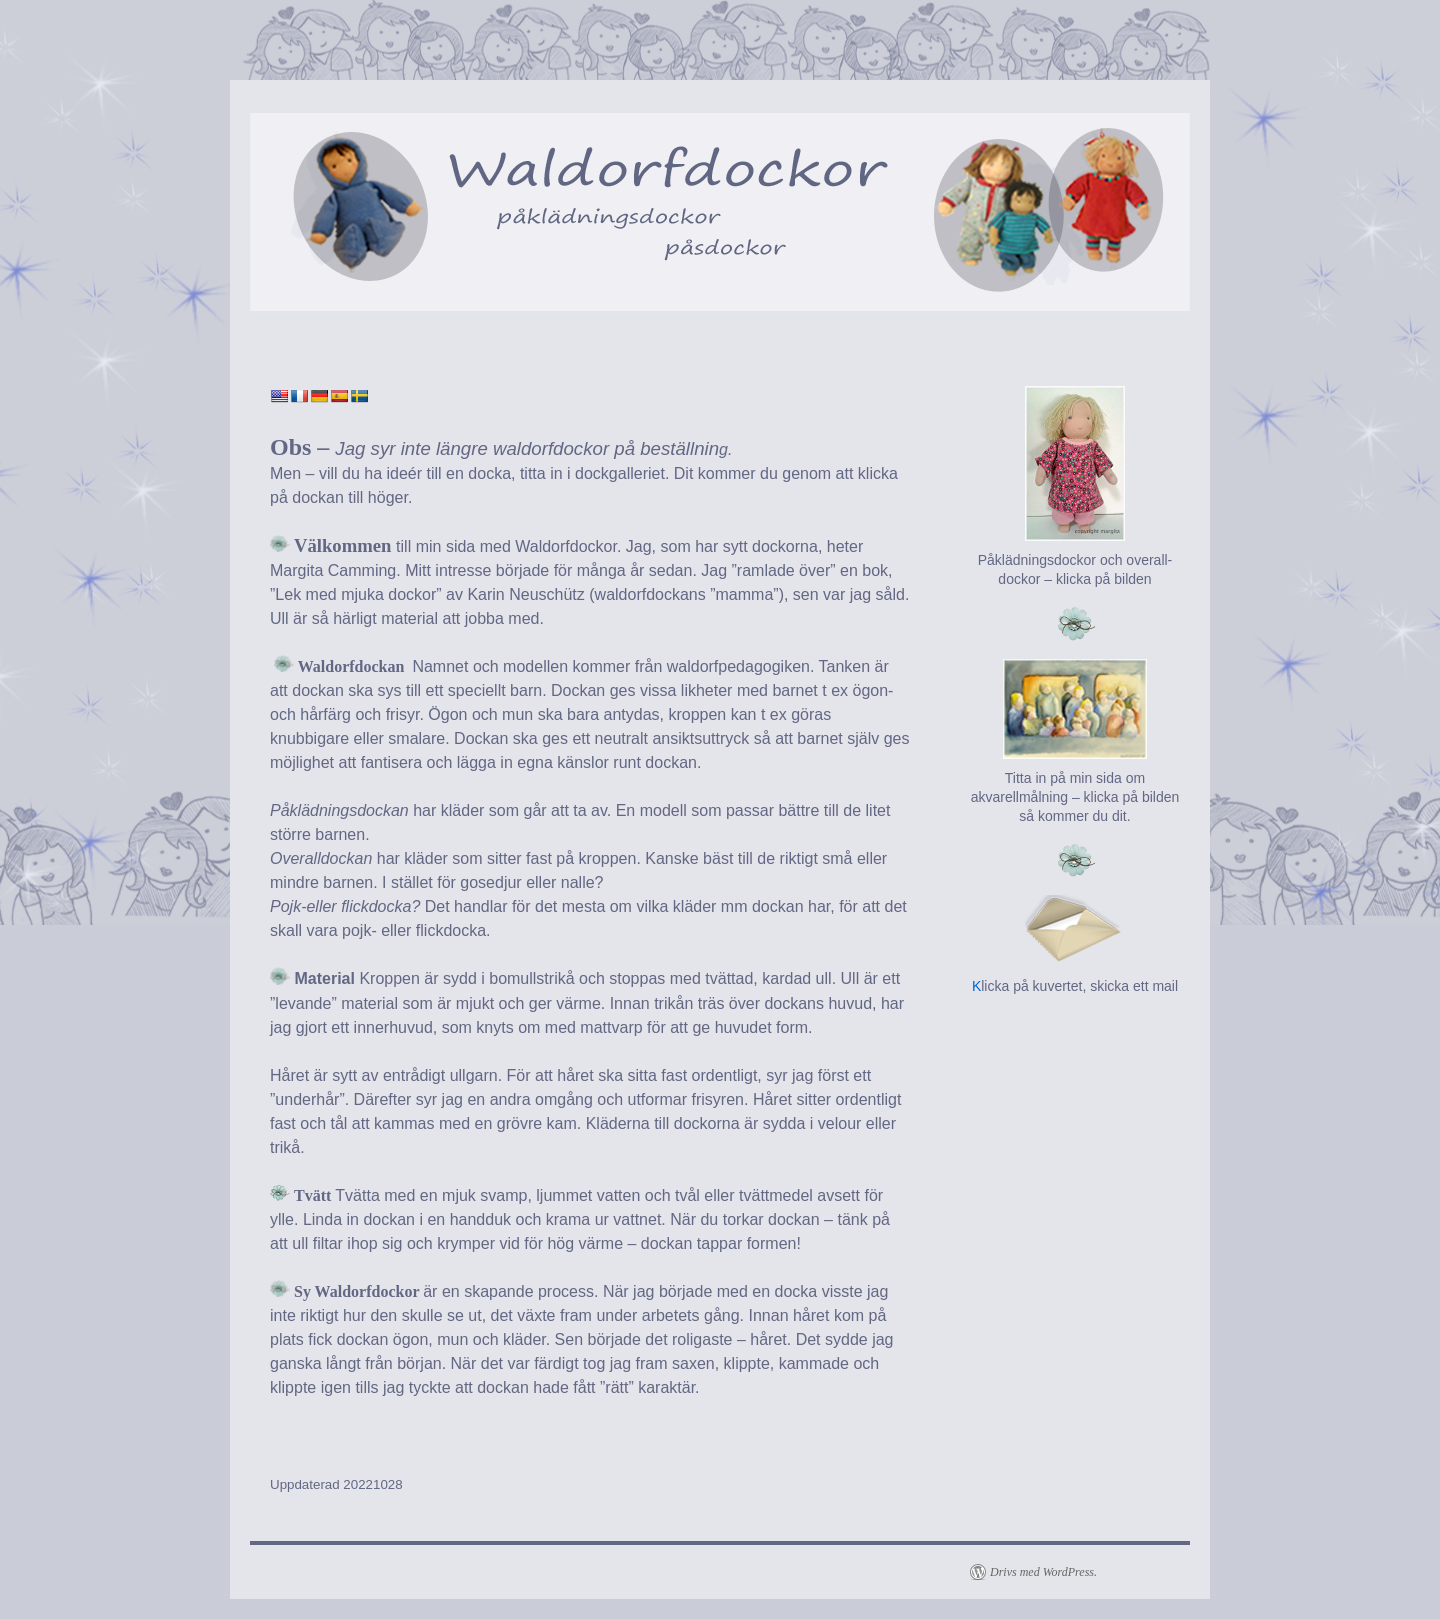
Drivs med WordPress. (1043, 1572)
